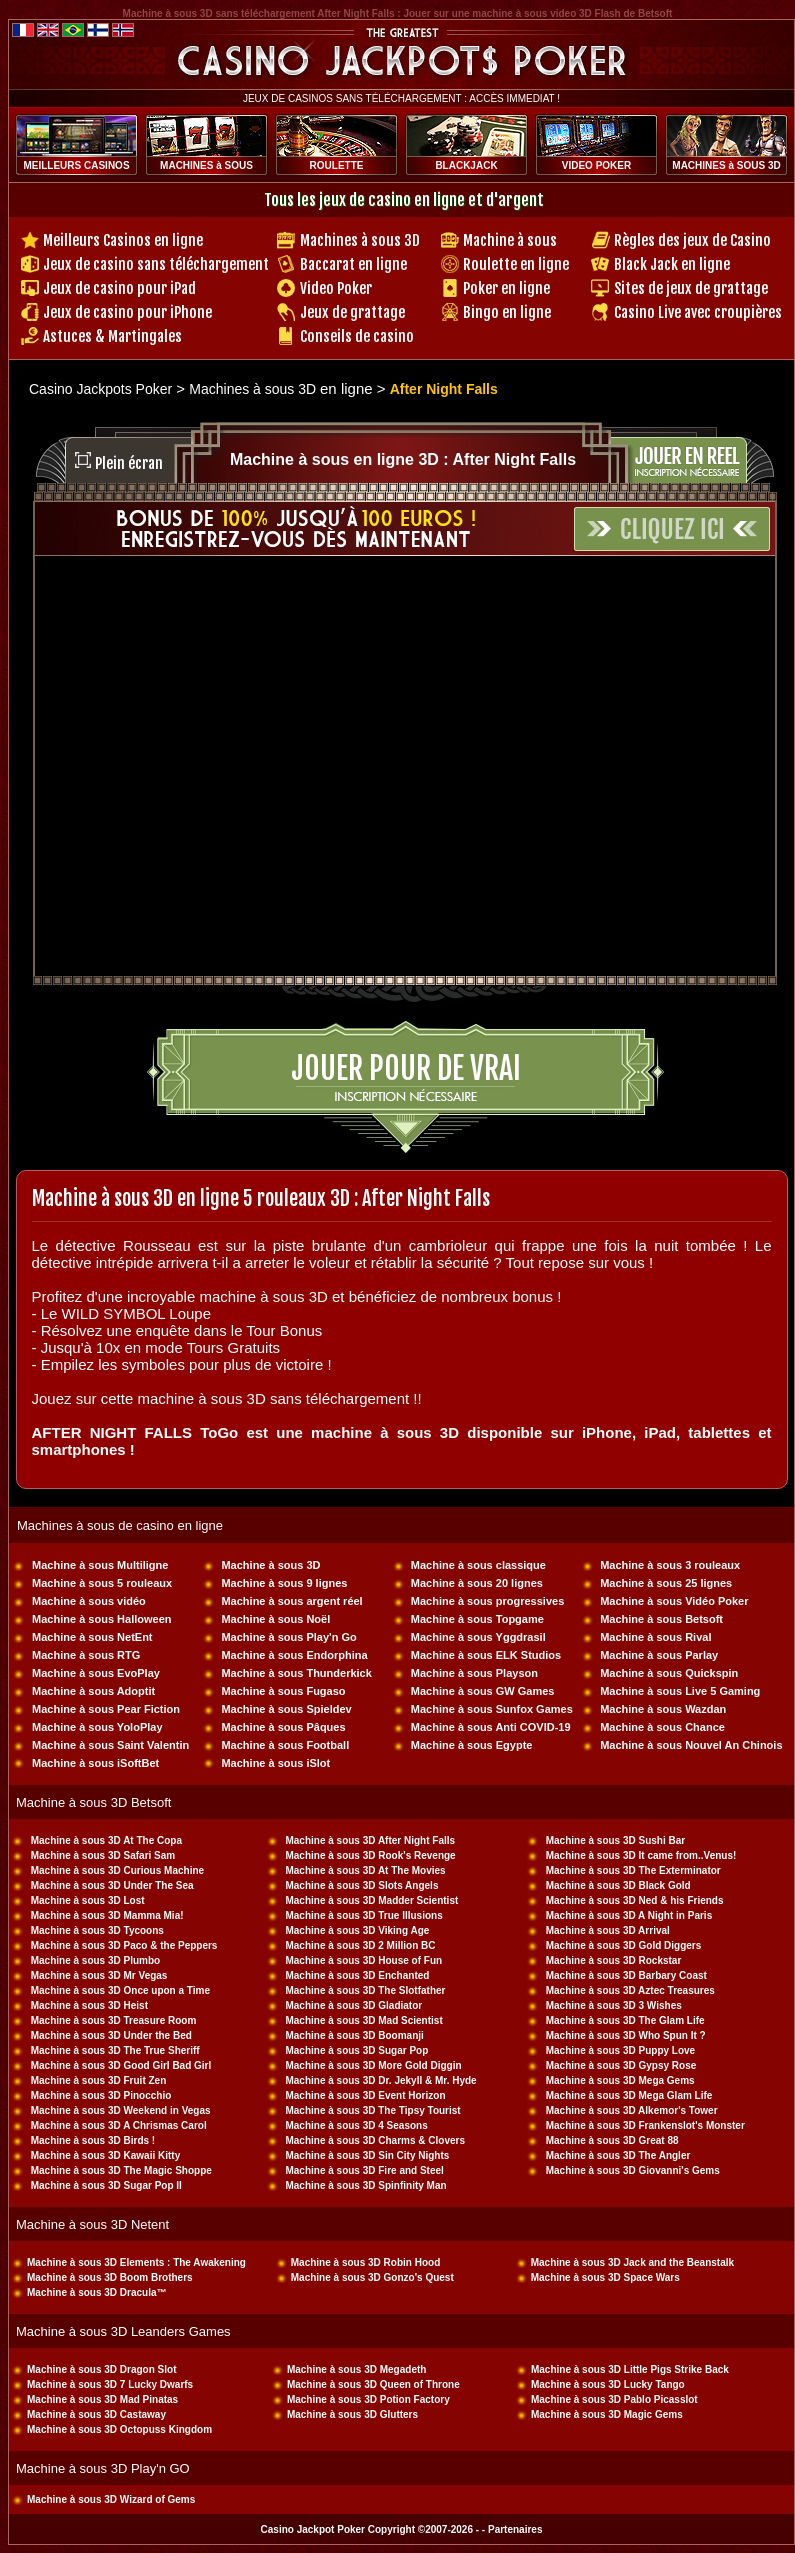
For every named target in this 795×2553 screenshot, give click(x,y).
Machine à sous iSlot (275, 1763)
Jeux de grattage (352, 312)
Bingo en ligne (507, 312)
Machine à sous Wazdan (663, 1709)
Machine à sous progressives (487, 1601)
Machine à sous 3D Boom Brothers (110, 2277)
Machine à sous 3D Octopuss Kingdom (119, 2429)
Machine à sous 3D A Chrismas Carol (119, 2125)
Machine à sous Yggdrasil (478, 1637)
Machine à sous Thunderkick (296, 1673)
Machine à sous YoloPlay (97, 1727)
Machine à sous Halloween (101, 1619)
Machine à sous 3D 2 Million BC (360, 1945)
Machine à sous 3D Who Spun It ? (626, 2035)
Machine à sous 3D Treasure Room (114, 2020)
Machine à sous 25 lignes (666, 1583)
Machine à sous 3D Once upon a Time (120, 1990)
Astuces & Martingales (112, 336)
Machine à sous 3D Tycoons (97, 1930)
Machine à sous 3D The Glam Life (625, 2020)
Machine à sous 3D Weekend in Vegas (121, 2110)
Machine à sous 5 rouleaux (102, 1583)
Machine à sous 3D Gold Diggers (624, 1945)
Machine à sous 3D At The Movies (365, 1870)
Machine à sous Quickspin (669, 1673)
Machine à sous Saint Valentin (110, 1745)
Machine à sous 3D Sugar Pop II (106, 2185)
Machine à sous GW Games (483, 1691)
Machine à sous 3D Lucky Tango (608, 2384)
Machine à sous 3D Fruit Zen (99, 2080)
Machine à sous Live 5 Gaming (680, 1691)
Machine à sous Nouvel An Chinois (691, 1745)
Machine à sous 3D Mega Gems (620, 2080)
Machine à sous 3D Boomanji (354, 2035)
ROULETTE (337, 165)
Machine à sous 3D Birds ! (93, 2140)
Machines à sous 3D (360, 240)
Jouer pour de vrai (406, 1068)
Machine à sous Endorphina (294, 1655)
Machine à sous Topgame (477, 1619)
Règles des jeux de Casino (692, 240)
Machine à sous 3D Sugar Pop (356, 2050)
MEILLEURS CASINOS (76, 165)
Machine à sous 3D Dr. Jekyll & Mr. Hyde (380, 2080)
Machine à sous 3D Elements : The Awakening (136, 2262)
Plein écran (129, 463)
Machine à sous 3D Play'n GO (103, 2468)
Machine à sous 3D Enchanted (357, 1975)
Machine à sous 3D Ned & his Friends (635, 1900)
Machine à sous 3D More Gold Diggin (373, 2065)
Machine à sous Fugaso (283, 1691)
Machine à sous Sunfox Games (492, 1709)
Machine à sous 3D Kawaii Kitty (106, 2155)
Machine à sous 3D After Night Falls (370, 1840)
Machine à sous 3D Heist (89, 2005)
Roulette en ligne (516, 264)
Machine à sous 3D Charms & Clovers (375, 2140)
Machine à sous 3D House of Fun (363, 1960)
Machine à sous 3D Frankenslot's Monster (645, 2125)
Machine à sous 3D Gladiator (353, 2005)
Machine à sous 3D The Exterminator (633, 1870)
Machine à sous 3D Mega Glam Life (629, 2095)
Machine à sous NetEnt (92, 1637)
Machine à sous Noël (275, 1619)
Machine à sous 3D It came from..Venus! (641, 1855)
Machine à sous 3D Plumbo (95, 1960)
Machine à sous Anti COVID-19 (491, 1727)
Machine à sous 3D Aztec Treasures (630, 1990)
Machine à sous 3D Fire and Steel (364, 2170)
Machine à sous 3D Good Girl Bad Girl (121, 2065)
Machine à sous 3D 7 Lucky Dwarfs (110, 2384)
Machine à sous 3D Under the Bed (111, 2035)
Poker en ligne (506, 288)
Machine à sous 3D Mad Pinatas (102, 2399)
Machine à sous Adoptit (93, 1691)
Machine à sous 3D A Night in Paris (629, 1915)
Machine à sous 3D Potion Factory (368, 2399)
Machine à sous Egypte (472, 1745)
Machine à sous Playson (474, 1673)
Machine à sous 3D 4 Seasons (356, 2125)
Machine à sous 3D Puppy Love (620, 2050)
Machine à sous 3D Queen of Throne (373, 2384)
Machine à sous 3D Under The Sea (112, 1885)
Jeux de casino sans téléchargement (156, 264)
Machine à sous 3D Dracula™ (97, 2292)
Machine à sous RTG (86, 1655)
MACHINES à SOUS (206, 165)
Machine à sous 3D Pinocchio (101, 2095)
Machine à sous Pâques (283, 1727)
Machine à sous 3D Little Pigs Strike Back (630, 2369)
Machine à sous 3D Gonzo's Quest (372, 2277)
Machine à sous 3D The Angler (618, 2155)
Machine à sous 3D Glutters (352, 2414)
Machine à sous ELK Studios (486, 1655)
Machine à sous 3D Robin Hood (365, 2262)
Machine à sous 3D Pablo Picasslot (614, 2399)
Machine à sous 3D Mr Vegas (99, 1975)
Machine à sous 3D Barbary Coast (626, 1975)
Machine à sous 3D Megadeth (356, 2369)
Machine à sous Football (285, 1745)
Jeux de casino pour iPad (119, 288)
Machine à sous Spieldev (286, 1709)
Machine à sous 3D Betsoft (93, 1802)
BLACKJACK (466, 165)
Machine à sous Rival (655, 1637)
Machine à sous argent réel (291, 1601)
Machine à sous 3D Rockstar (614, 1960)
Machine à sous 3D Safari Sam (103, 1855)
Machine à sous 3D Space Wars (605, 2277)
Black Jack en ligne (672, 264)
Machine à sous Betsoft (661, 1619)
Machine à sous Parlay (659, 1655)
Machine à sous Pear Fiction (106, 1709)
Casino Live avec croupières (698, 312)
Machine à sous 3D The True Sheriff (115, 2050)
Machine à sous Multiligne (100, 1565)
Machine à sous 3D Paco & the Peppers (124, 1945)
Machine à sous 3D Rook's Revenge (370, 1855)
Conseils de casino (357, 336)
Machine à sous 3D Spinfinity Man (365, 2185)
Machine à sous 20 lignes (477, 1583)
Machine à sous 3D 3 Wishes (614, 2005)
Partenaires (515, 2529)
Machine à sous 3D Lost (88, 1900)
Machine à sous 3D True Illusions (363, 1915)
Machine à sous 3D (270, 1565)
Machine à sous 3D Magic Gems (607, 2414)
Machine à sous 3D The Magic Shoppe (121, 2170)
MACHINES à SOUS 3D (726, 165)
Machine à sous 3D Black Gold (618, 1885)
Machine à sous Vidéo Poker (674, 1601)
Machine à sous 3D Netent (92, 2224)
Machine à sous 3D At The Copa (106, 1840)
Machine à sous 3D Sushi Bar (616, 1840)
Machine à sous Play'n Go (288, 1637)
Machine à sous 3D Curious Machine (117, 1870)
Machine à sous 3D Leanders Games (123, 2331)
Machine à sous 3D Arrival (608, 1930)
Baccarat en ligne (353, 264)
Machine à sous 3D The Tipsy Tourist (372, 2110)
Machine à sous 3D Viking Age (357, 1930)
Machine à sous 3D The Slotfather (365, 1990)
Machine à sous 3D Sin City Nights (367, 2155)
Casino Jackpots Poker (100, 389)
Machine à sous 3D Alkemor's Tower (632, 2110)
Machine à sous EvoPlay (96, 1673)
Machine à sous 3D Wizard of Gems (111, 2499)
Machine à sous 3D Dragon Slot (101, 2369)
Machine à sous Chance (662, 1727)
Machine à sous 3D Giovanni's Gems (633, 2170)
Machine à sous (510, 240)
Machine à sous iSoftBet (95, 1763)
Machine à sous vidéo (89, 1601)
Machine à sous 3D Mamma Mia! (107, 1915)
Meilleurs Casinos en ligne (123, 240)
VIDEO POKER (596, 165)
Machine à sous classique (478, 1565)
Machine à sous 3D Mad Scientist (363, 2020)
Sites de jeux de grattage (691, 288)
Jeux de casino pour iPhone (127, 312)
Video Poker (336, 288)
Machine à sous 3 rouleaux (670, 1565)
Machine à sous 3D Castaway (96, 2414)
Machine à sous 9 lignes (284, 1583)
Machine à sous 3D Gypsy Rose (621, 2065)
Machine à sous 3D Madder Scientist (371, 1900)
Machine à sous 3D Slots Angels (361, 1885)
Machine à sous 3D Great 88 (612, 2140)
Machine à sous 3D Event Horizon (365, 2095)
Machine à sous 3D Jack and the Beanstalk (632, 2262)
